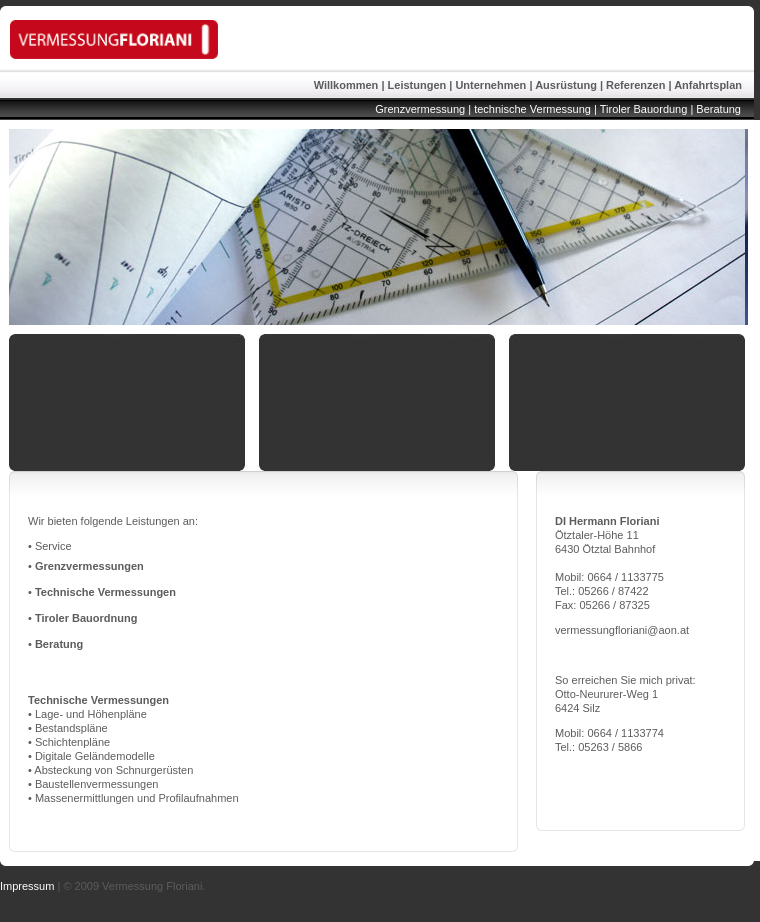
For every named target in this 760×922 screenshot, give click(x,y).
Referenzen (635, 85)
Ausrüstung (566, 85)
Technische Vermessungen (105, 592)
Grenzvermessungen (89, 566)
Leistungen (417, 85)
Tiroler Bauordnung (86, 618)
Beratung (718, 109)
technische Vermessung (531, 109)
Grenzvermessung (420, 109)
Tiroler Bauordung (644, 109)
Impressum (27, 886)
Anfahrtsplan (708, 85)
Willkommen (346, 85)
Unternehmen (490, 85)
